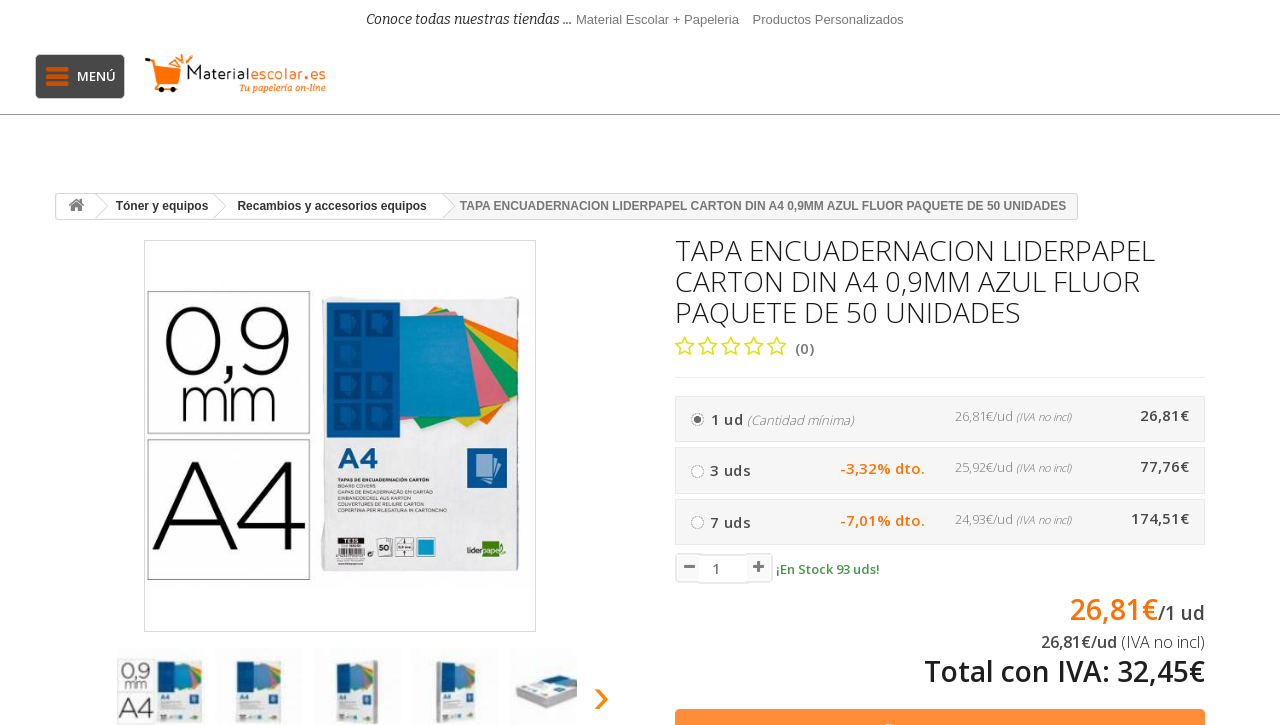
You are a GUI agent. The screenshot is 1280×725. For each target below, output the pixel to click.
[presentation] (78, 701)
